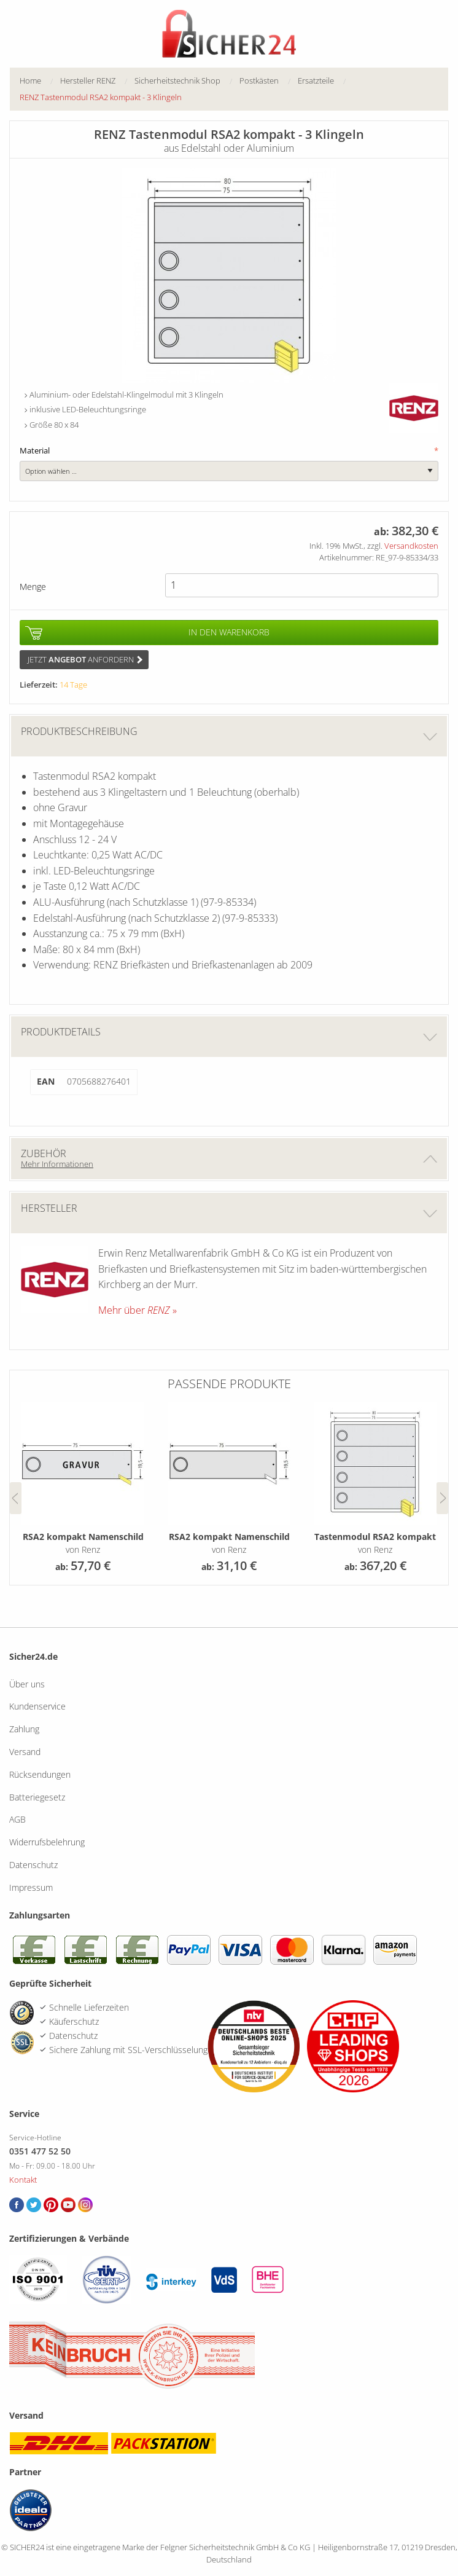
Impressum (31, 1887)
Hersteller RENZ (87, 80)
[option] (83, 1488)
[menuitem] (40, 81)
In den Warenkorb (229, 632)
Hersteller (229, 1212)
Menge (33, 586)
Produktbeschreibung (229, 735)
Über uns (27, 1684)
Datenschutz (33, 1865)
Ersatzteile (316, 80)
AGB (17, 1819)
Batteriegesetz (37, 1797)
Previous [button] (15, 1498)
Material (229, 451)
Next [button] (442, 1498)
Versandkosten (411, 545)
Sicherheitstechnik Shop (177, 80)
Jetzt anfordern (85, 659)
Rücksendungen (40, 1774)
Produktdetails (229, 1036)
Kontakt (23, 2179)
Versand (25, 1751)
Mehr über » (137, 1310)
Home (30, 80)
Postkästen (259, 80)
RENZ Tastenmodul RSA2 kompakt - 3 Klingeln (101, 97)
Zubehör (229, 1158)
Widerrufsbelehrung (47, 1842)
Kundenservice (37, 1706)
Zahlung (24, 1729)
